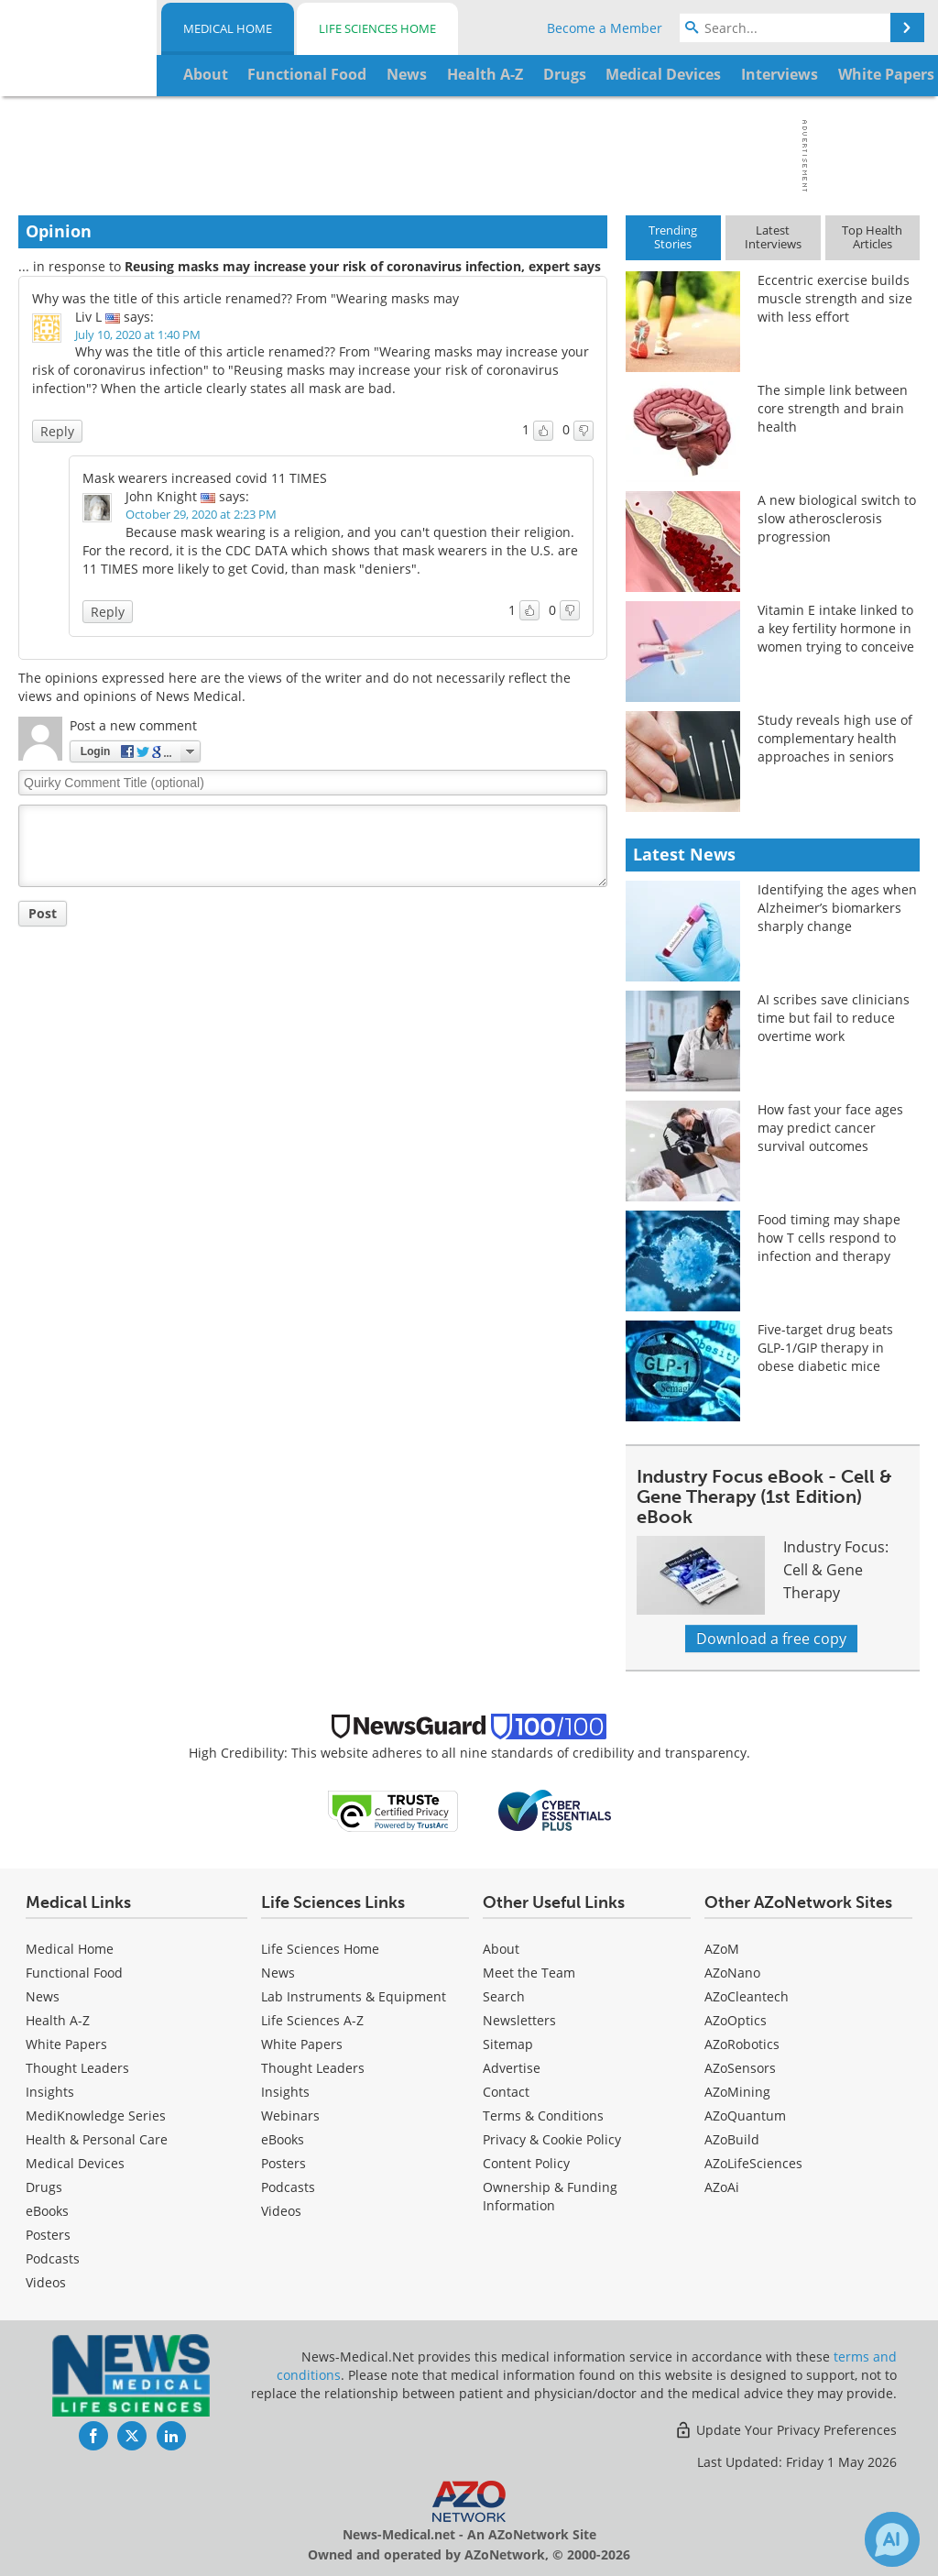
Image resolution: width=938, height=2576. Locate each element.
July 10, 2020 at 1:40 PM (138, 334)
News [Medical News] (43, 1996)
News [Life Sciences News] (278, 1972)
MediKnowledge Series (96, 2115)
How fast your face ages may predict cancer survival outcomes (830, 1128)
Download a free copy (771, 1638)
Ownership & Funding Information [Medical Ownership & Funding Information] (550, 2196)
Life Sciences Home (377, 28)
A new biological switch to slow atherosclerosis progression (837, 518)
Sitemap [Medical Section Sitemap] (508, 2044)
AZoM (721, 1948)
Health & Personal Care (97, 2139)
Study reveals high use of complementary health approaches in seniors (835, 738)
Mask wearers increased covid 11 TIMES (204, 478)
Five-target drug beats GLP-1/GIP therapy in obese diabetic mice (825, 1348)
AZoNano (732, 1972)
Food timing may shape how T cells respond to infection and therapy (829, 1238)
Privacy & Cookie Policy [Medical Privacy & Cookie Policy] (552, 2139)
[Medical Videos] (46, 2282)
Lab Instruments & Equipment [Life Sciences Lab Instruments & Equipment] (353, 1996)
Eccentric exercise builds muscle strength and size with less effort (835, 298)
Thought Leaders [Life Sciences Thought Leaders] (313, 2068)
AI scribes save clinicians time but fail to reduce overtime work (834, 1018)
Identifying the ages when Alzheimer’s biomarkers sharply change (837, 908)
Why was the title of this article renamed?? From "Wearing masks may (245, 298)
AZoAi (721, 2187)
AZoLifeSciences (753, 2163)
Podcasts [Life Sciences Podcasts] (288, 2187)
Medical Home (227, 28)
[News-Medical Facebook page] (93, 2435)
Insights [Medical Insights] (50, 2091)
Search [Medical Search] (504, 1996)
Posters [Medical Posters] (48, 2234)
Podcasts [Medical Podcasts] (53, 2258)
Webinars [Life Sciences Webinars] (290, 2115)
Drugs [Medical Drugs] (44, 2187)
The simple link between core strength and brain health (833, 408)
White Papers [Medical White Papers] (66, 2044)
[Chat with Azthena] (892, 2539)
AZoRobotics (742, 2044)
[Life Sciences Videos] (281, 2211)
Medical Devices (75, 2163)
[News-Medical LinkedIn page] (171, 2435)
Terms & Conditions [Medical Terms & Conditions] (543, 2115)
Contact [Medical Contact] (506, 2091)
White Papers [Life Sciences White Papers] (302, 2044)
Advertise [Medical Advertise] (511, 2068)
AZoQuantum (745, 2115)
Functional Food (74, 1972)
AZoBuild (731, 2139)
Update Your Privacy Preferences (785, 2430)
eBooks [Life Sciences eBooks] (282, 2139)
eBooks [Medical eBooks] (47, 2211)
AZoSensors (740, 2068)
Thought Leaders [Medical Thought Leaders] (77, 2068)
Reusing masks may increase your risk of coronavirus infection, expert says (363, 266)
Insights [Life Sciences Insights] (285, 2091)
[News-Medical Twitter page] (132, 2435)
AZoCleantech (746, 1996)
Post (42, 913)
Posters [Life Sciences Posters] (283, 2163)
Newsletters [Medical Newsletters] (519, 2020)
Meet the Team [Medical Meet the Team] (529, 1972)
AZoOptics (735, 2020)
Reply (57, 431)
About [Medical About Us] (501, 1948)
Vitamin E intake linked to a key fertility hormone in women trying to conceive (836, 628)
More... (884, 74)
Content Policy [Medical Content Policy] (526, 2163)
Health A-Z (58, 2020)
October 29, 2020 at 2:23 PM (201, 514)
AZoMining (737, 2091)
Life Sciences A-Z (312, 2020)
